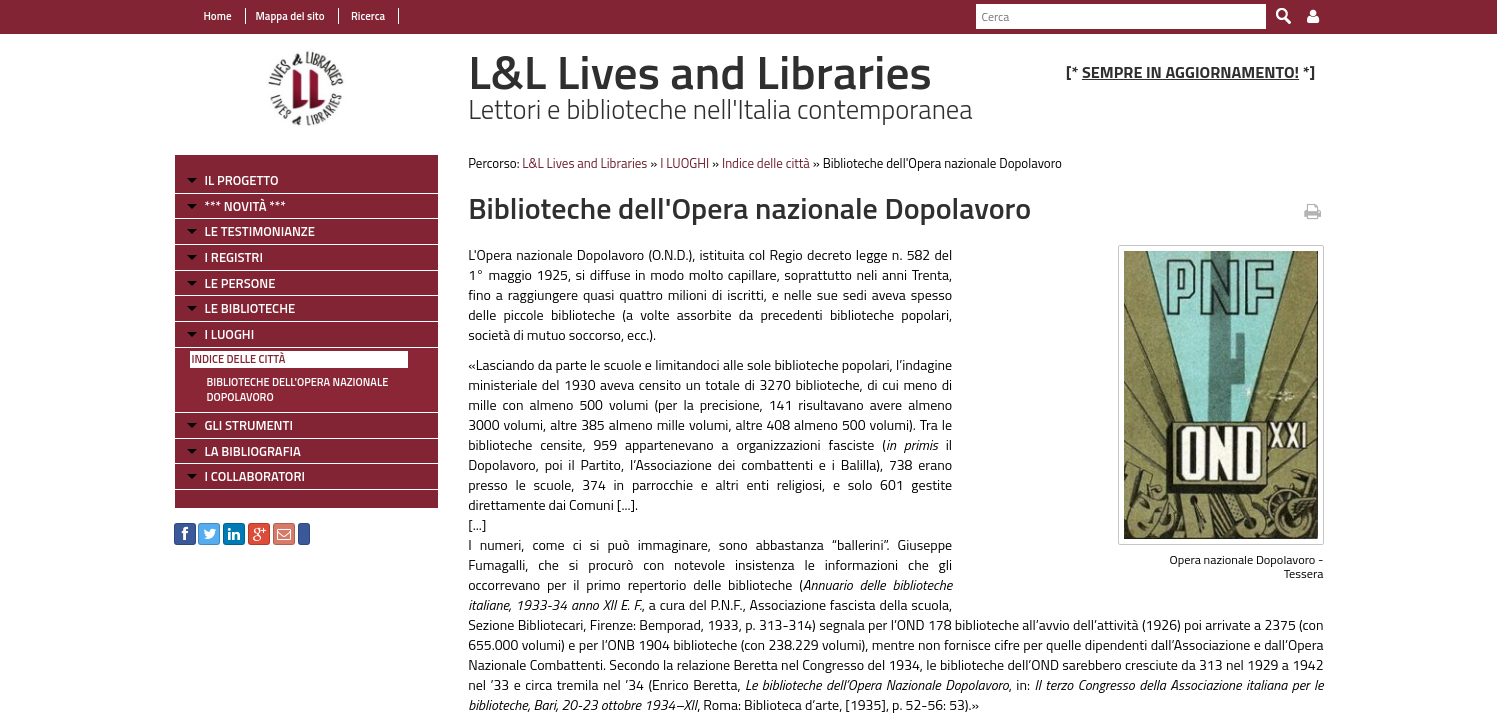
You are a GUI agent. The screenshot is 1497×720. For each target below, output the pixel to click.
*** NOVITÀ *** (245, 206)
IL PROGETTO (242, 180)
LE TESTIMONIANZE (260, 231)
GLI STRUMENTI (249, 425)
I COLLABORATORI (255, 476)
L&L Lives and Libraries (584, 163)
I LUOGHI (230, 334)
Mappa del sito (290, 16)
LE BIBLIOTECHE (250, 308)
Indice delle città (239, 359)
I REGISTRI (234, 257)
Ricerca (367, 16)
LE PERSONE (240, 283)
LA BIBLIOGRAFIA (253, 451)
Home (218, 16)
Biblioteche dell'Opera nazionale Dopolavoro (298, 389)
